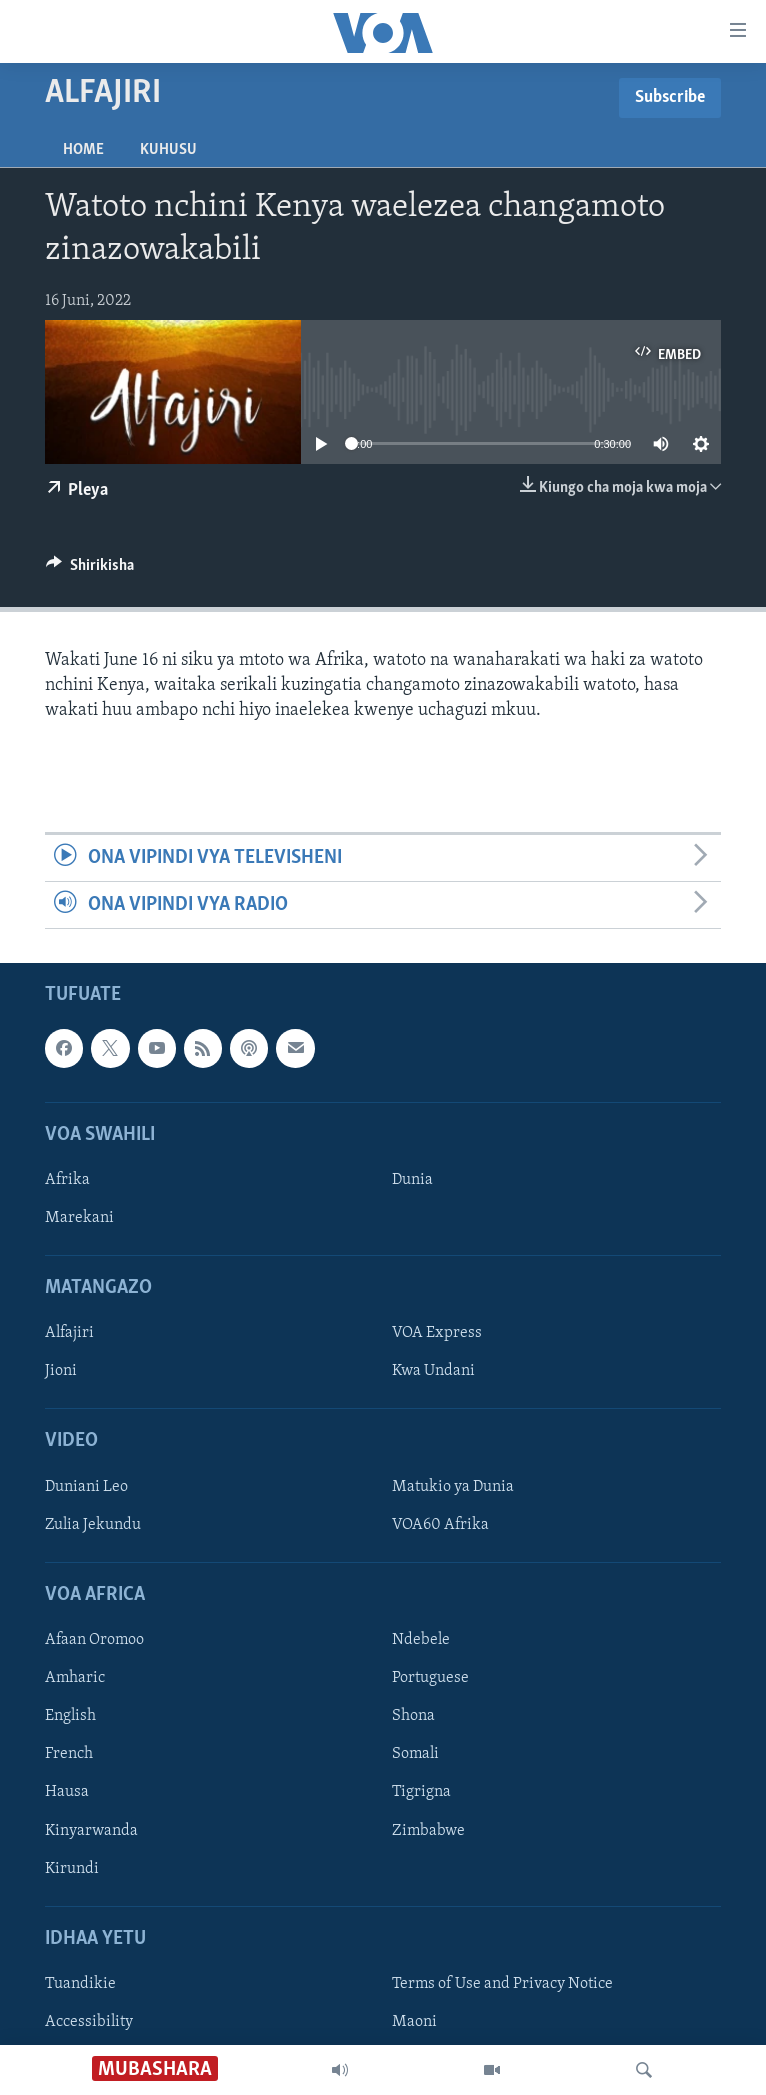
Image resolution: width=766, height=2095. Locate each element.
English (70, 1717)
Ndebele (421, 1640)
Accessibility (89, 2022)
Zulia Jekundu (93, 1525)
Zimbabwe (428, 1831)
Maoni (414, 2022)
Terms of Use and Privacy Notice (502, 1984)
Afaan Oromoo (94, 1640)
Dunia (412, 1180)
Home (83, 150)
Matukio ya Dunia (453, 1487)
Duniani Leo (86, 1487)
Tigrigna (421, 1793)
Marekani (79, 1218)
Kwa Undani (433, 1372)
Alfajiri (69, 1334)
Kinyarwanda (91, 1831)
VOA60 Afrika (440, 1525)
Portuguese (430, 1679)
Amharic (75, 1679)
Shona (413, 1717)
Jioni (61, 1372)
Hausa (67, 1793)
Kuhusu (168, 150)
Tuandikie (80, 1984)
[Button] (90, 570)
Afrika (67, 1180)
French (69, 1755)
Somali (415, 1755)
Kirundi (72, 1869)
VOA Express (437, 1334)
